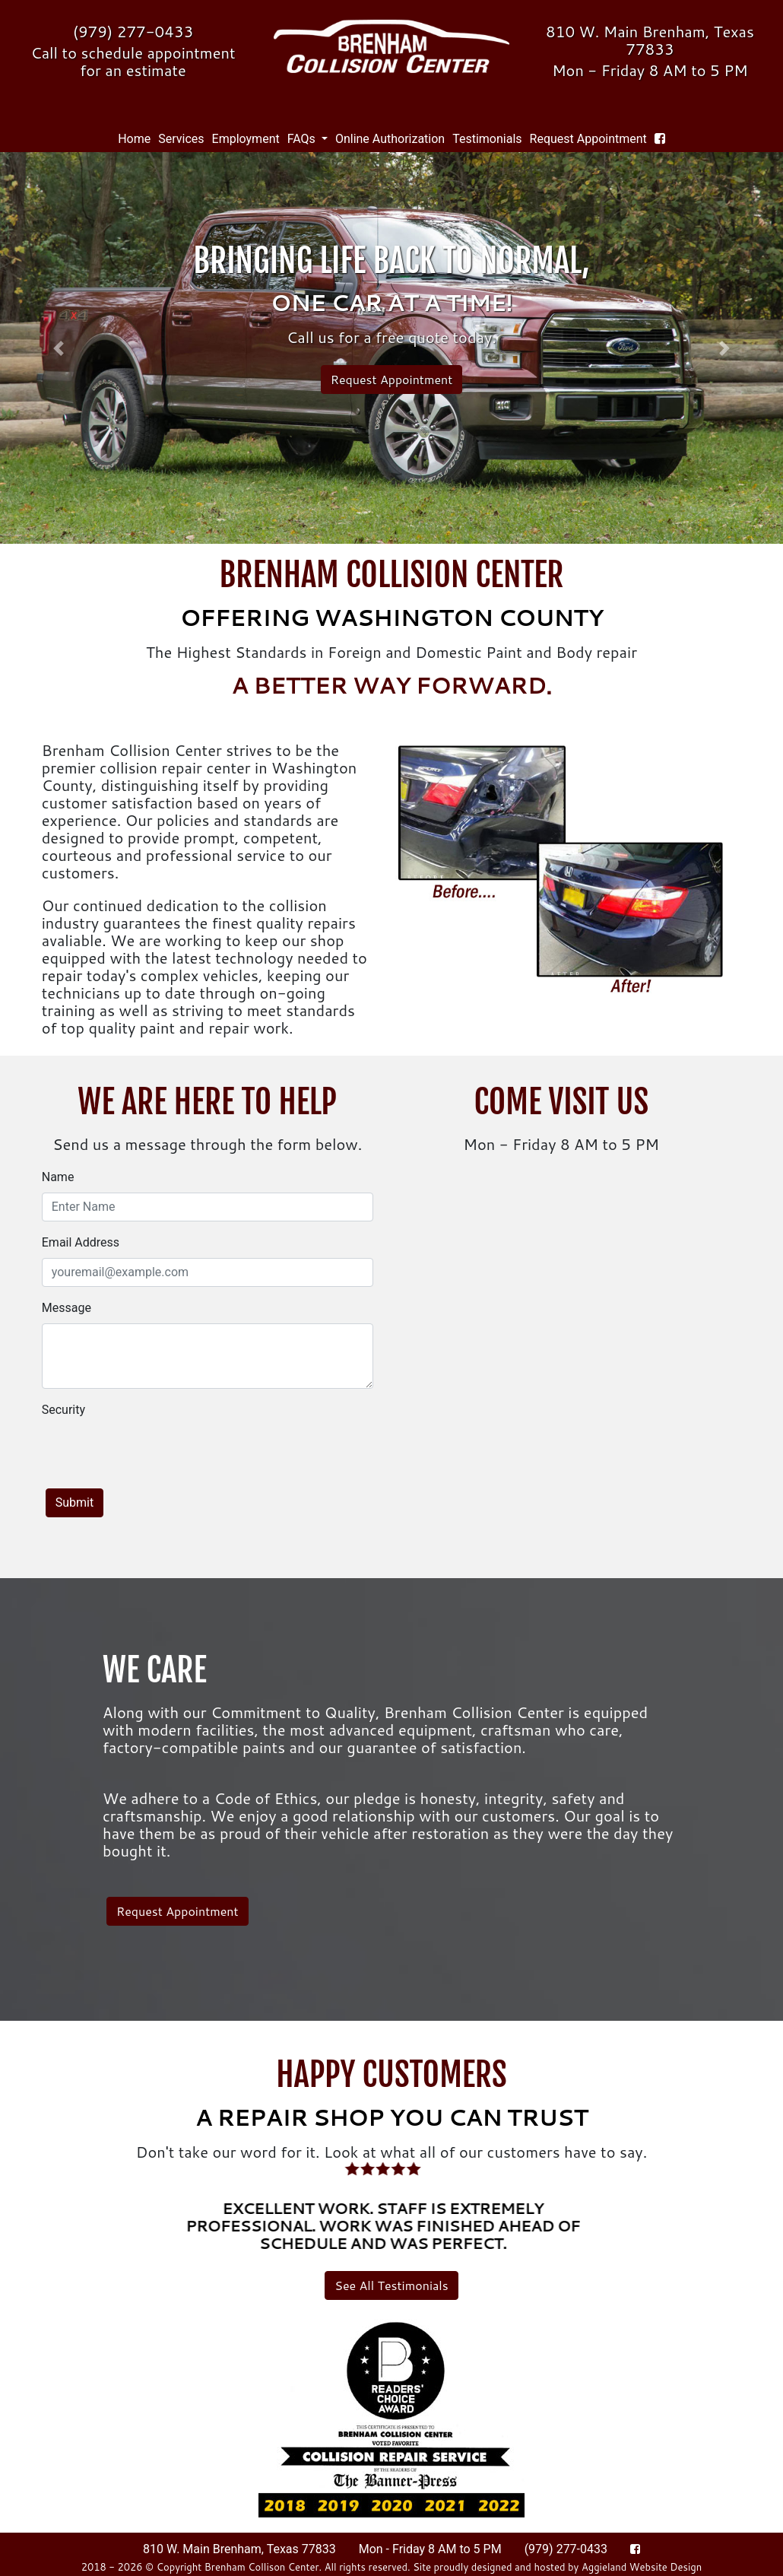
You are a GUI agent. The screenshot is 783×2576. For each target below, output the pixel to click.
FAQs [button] (303, 139)
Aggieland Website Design (642, 2567)
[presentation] (157, 1455)
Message (66, 1308)
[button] (59, 348)
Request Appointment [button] (392, 379)
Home (136, 137)
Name (58, 1177)
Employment (246, 139)
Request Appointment (588, 139)
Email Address (80, 1242)
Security (63, 1409)
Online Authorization (390, 139)
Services (181, 139)
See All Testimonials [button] (391, 2285)
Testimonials (486, 139)
